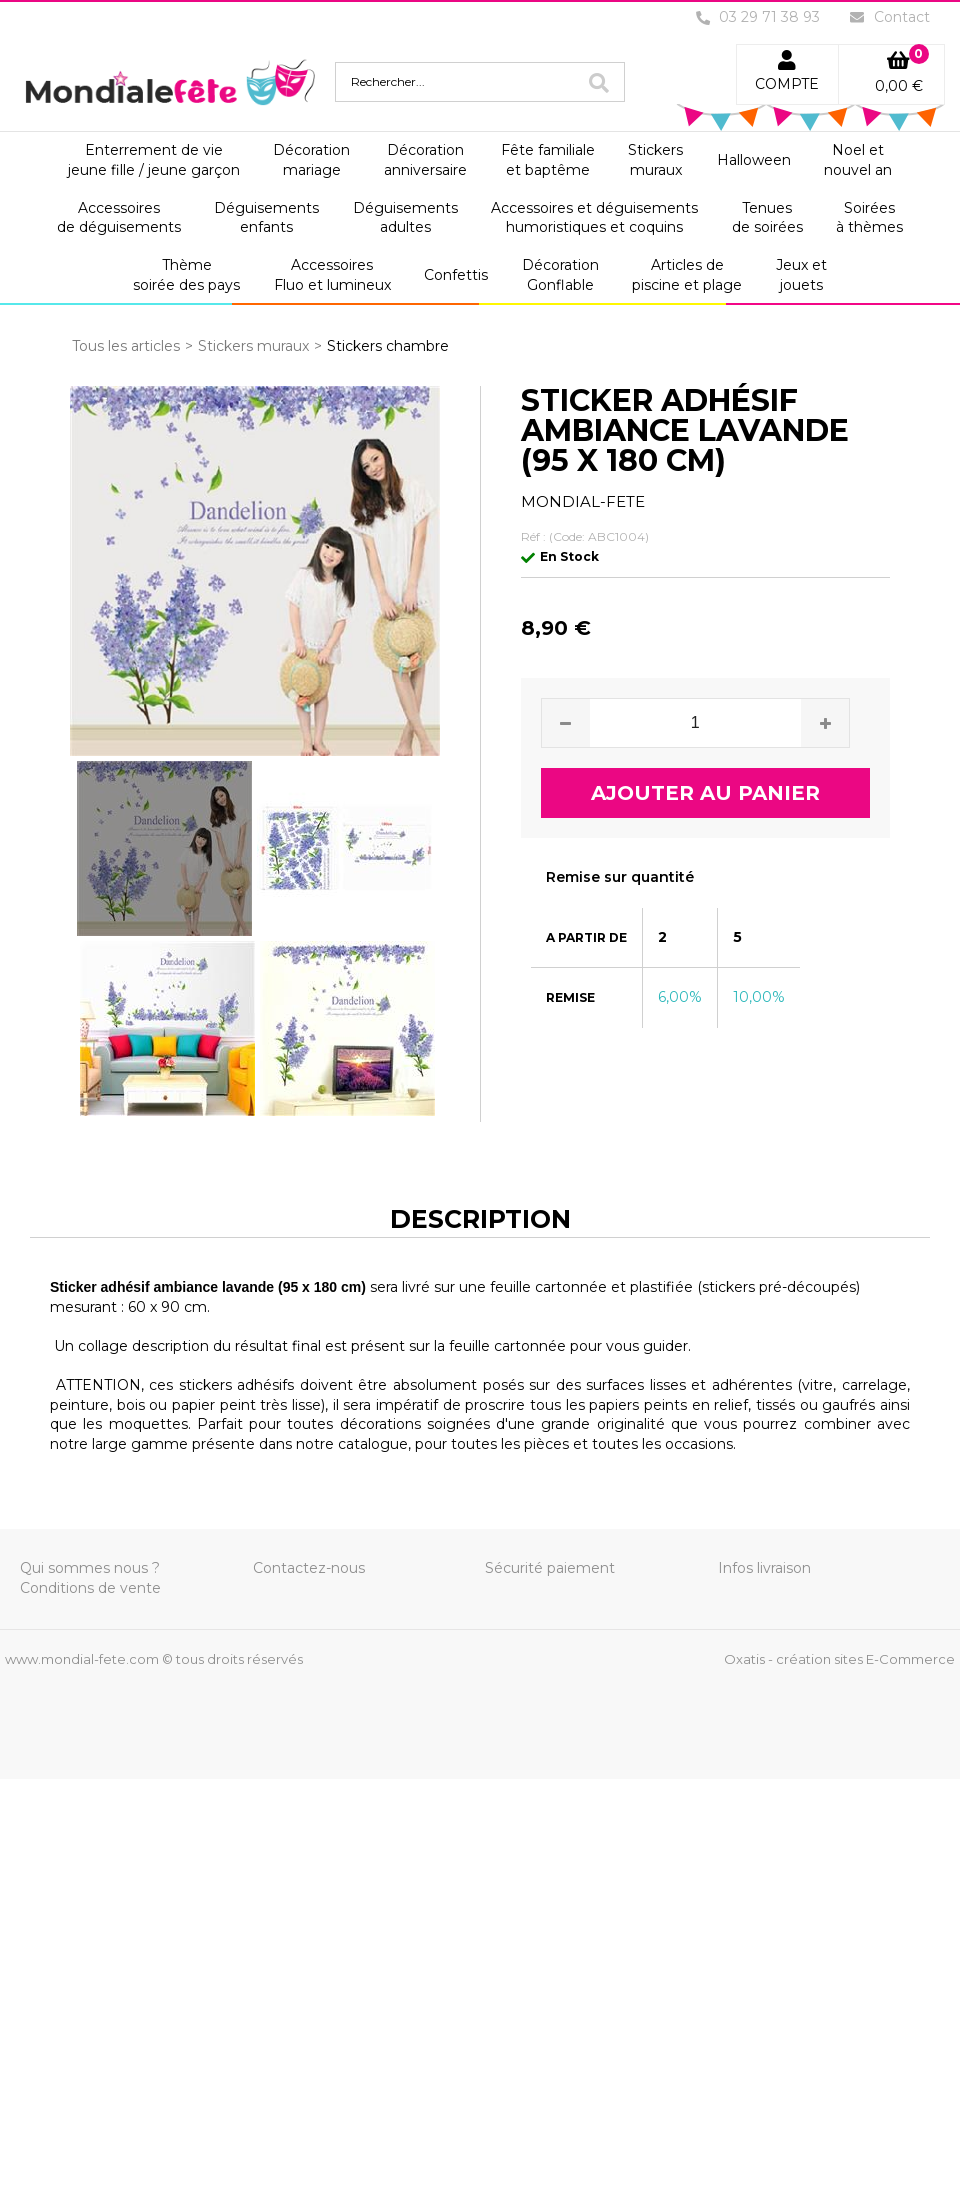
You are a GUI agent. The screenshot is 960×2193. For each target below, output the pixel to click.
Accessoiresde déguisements (119, 218)
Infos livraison (764, 1568)
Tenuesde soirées (767, 218)
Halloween (754, 160)
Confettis (456, 275)
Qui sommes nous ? (90, 1568)
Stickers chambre (388, 346)
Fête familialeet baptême (548, 160)
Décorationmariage (311, 160)
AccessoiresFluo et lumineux (332, 275)
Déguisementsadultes (405, 218)
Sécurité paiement (550, 1568)
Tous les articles (126, 346)
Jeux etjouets (801, 275)
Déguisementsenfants (266, 218)
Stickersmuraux (655, 160)
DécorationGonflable (560, 275)
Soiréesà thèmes (869, 218)
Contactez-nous (309, 1568)
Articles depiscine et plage (687, 275)
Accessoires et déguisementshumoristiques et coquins (594, 218)
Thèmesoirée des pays (186, 275)
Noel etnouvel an (858, 160)
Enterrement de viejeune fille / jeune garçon (154, 160)
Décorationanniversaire (425, 160)
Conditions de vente (90, 1588)
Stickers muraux (253, 346)
